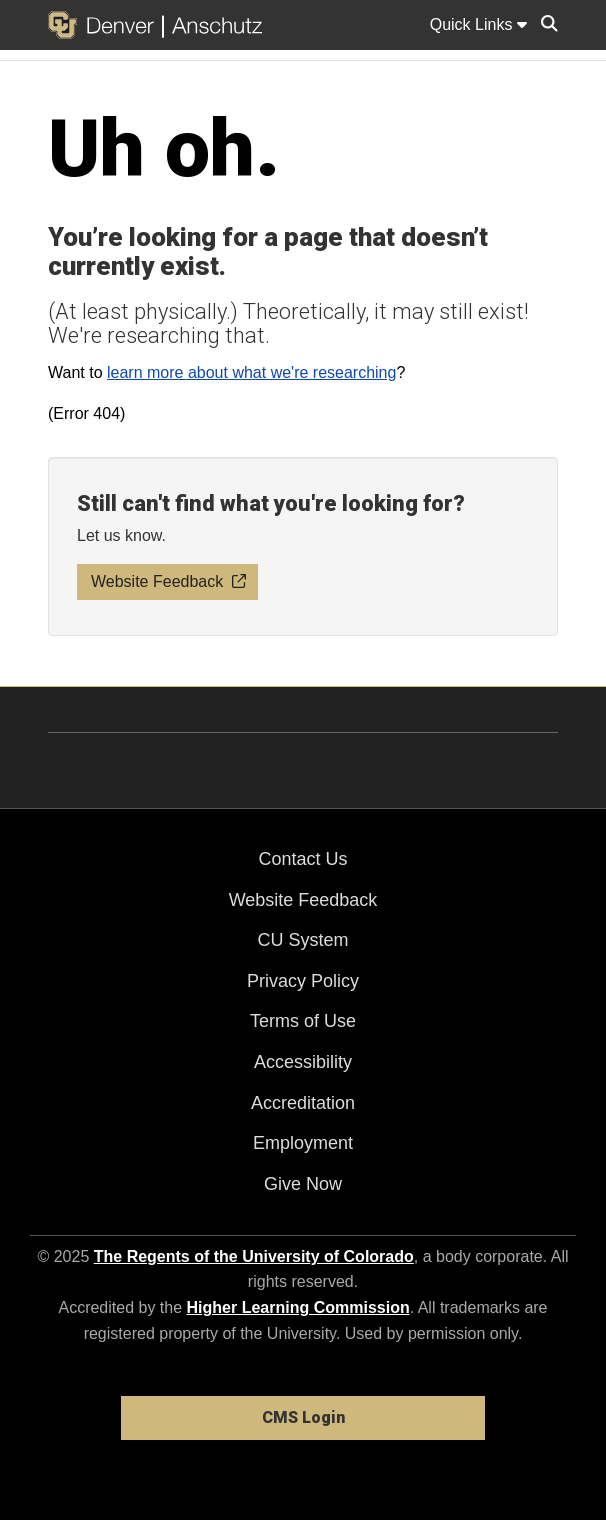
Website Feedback (303, 900)
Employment (303, 1143)
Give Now (303, 1184)
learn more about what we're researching (251, 372)
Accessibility (303, 1062)
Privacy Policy (303, 981)
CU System (302, 940)
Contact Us (302, 859)
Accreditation (303, 1103)
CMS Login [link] (303, 1417)
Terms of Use (303, 1021)
